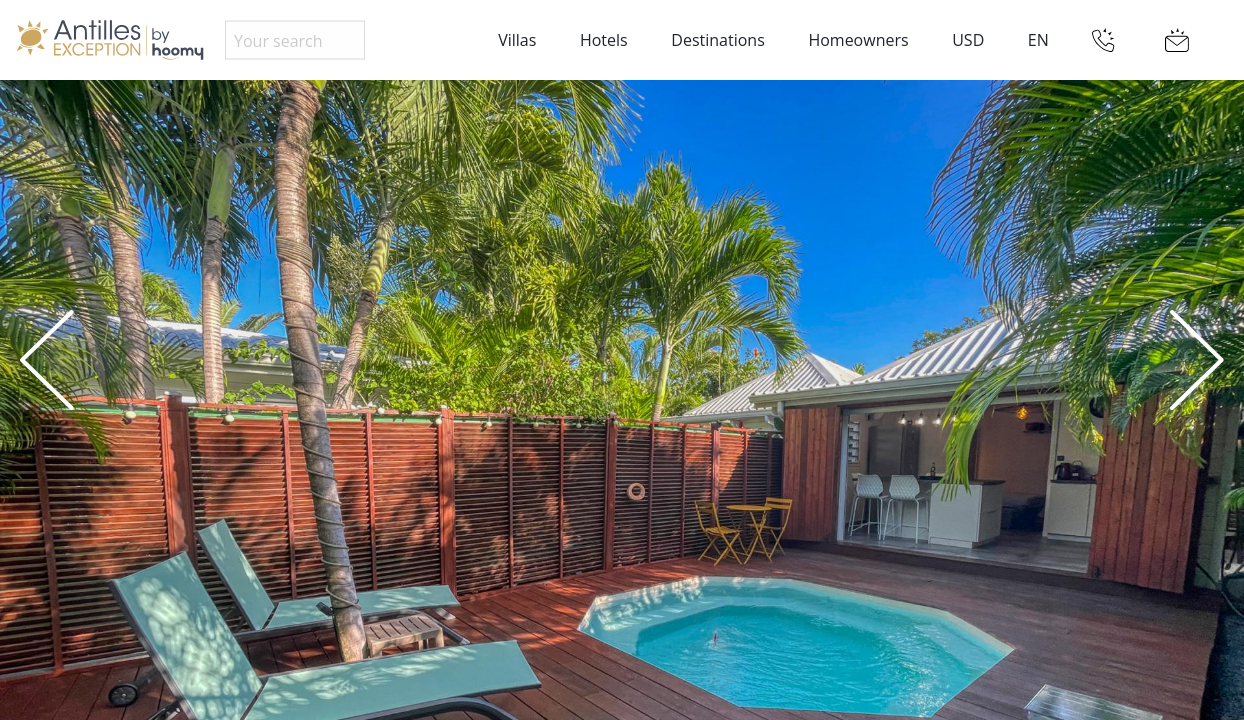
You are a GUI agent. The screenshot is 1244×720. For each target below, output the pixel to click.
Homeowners (858, 40)
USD (968, 40)
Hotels (604, 40)
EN (1038, 40)
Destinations (717, 40)
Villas (517, 40)
